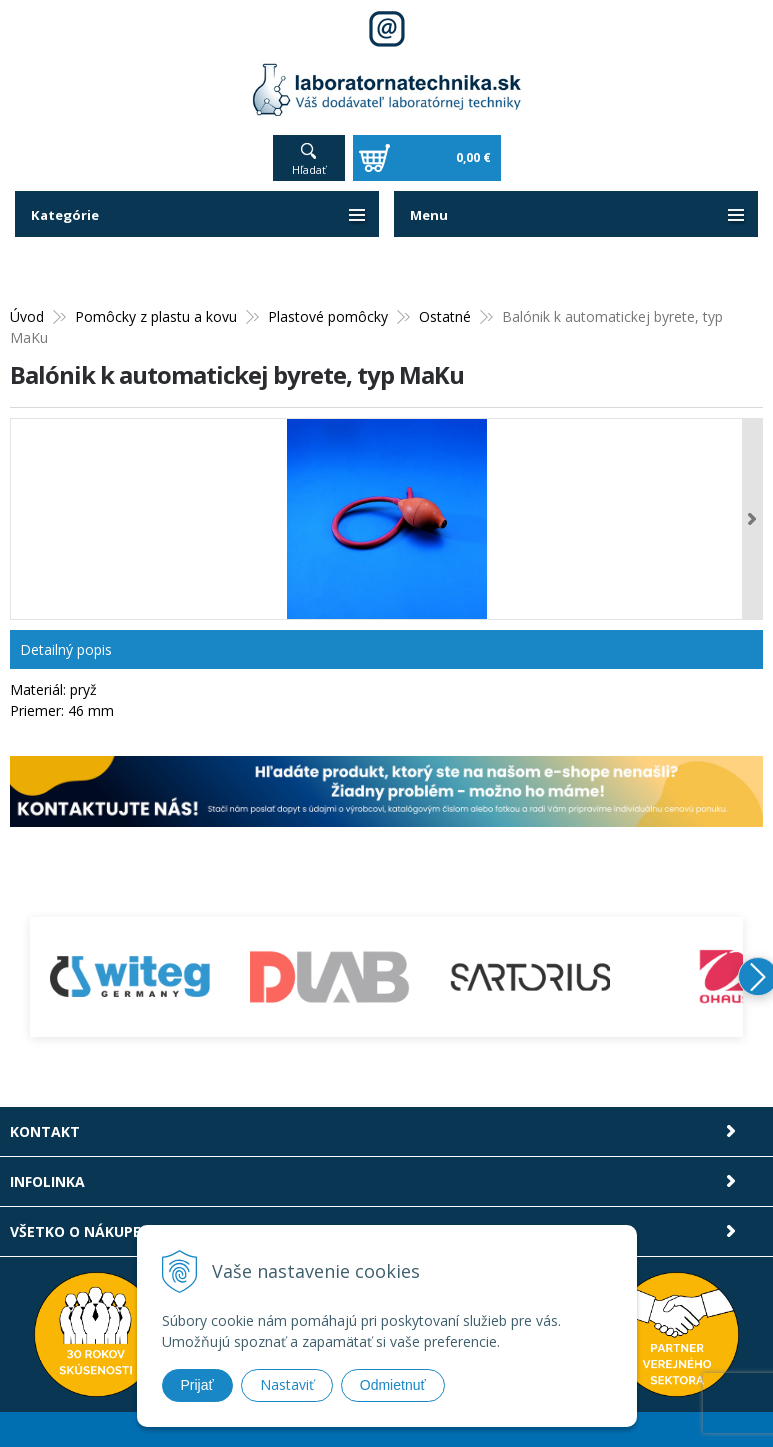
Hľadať (309, 169)
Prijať (197, 1385)
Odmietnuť (393, 1385)
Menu (430, 214)
